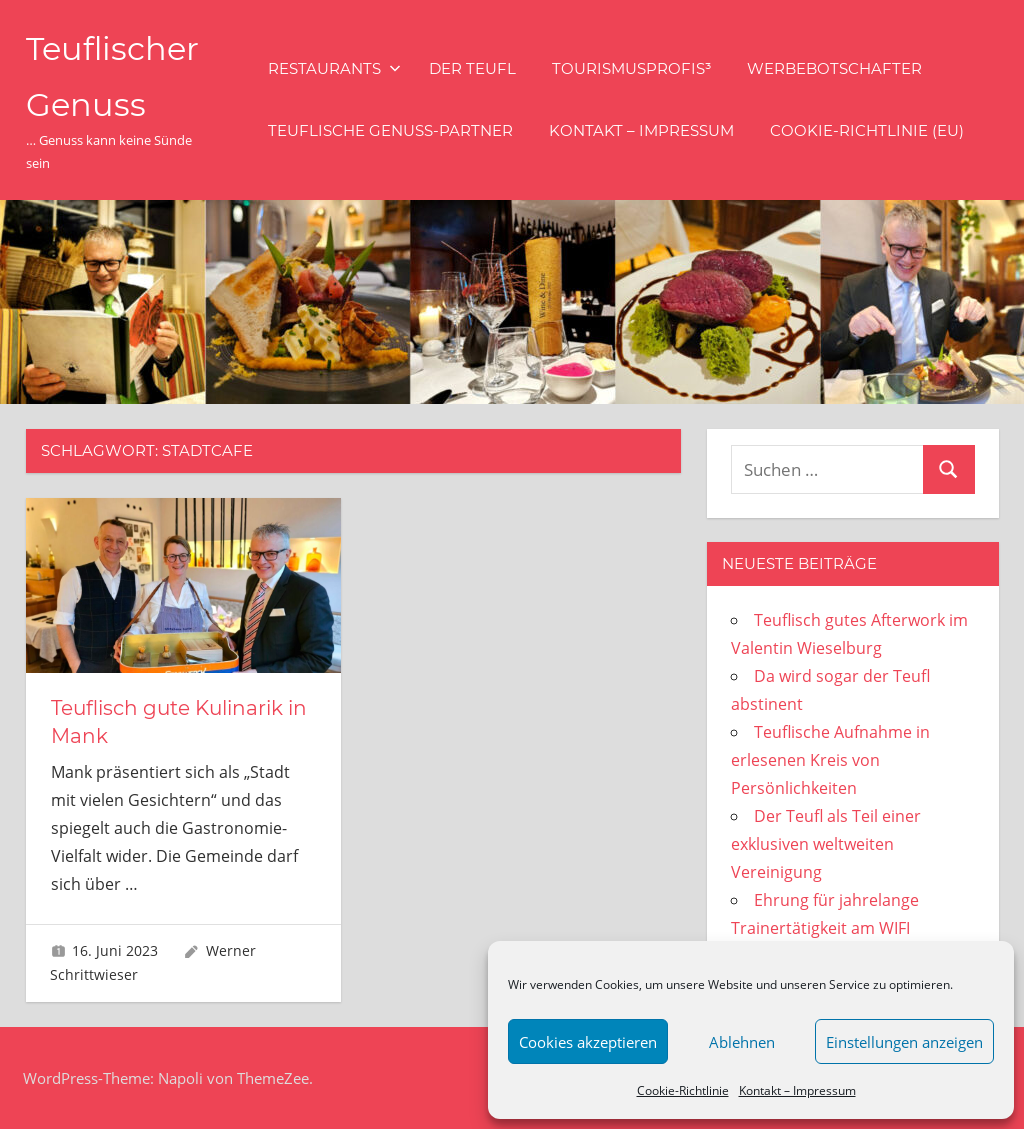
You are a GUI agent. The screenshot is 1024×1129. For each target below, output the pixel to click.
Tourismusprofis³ (631, 68)
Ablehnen (742, 1042)
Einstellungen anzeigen (904, 1042)
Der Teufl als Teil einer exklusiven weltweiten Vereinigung (826, 844)
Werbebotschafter (834, 68)
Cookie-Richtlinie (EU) (867, 130)
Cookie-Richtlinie (683, 1090)
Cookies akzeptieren (588, 1042)
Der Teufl (472, 68)
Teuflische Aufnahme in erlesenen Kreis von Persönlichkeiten (830, 760)
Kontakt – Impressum (797, 1090)
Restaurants (334, 68)
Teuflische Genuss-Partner (390, 130)
